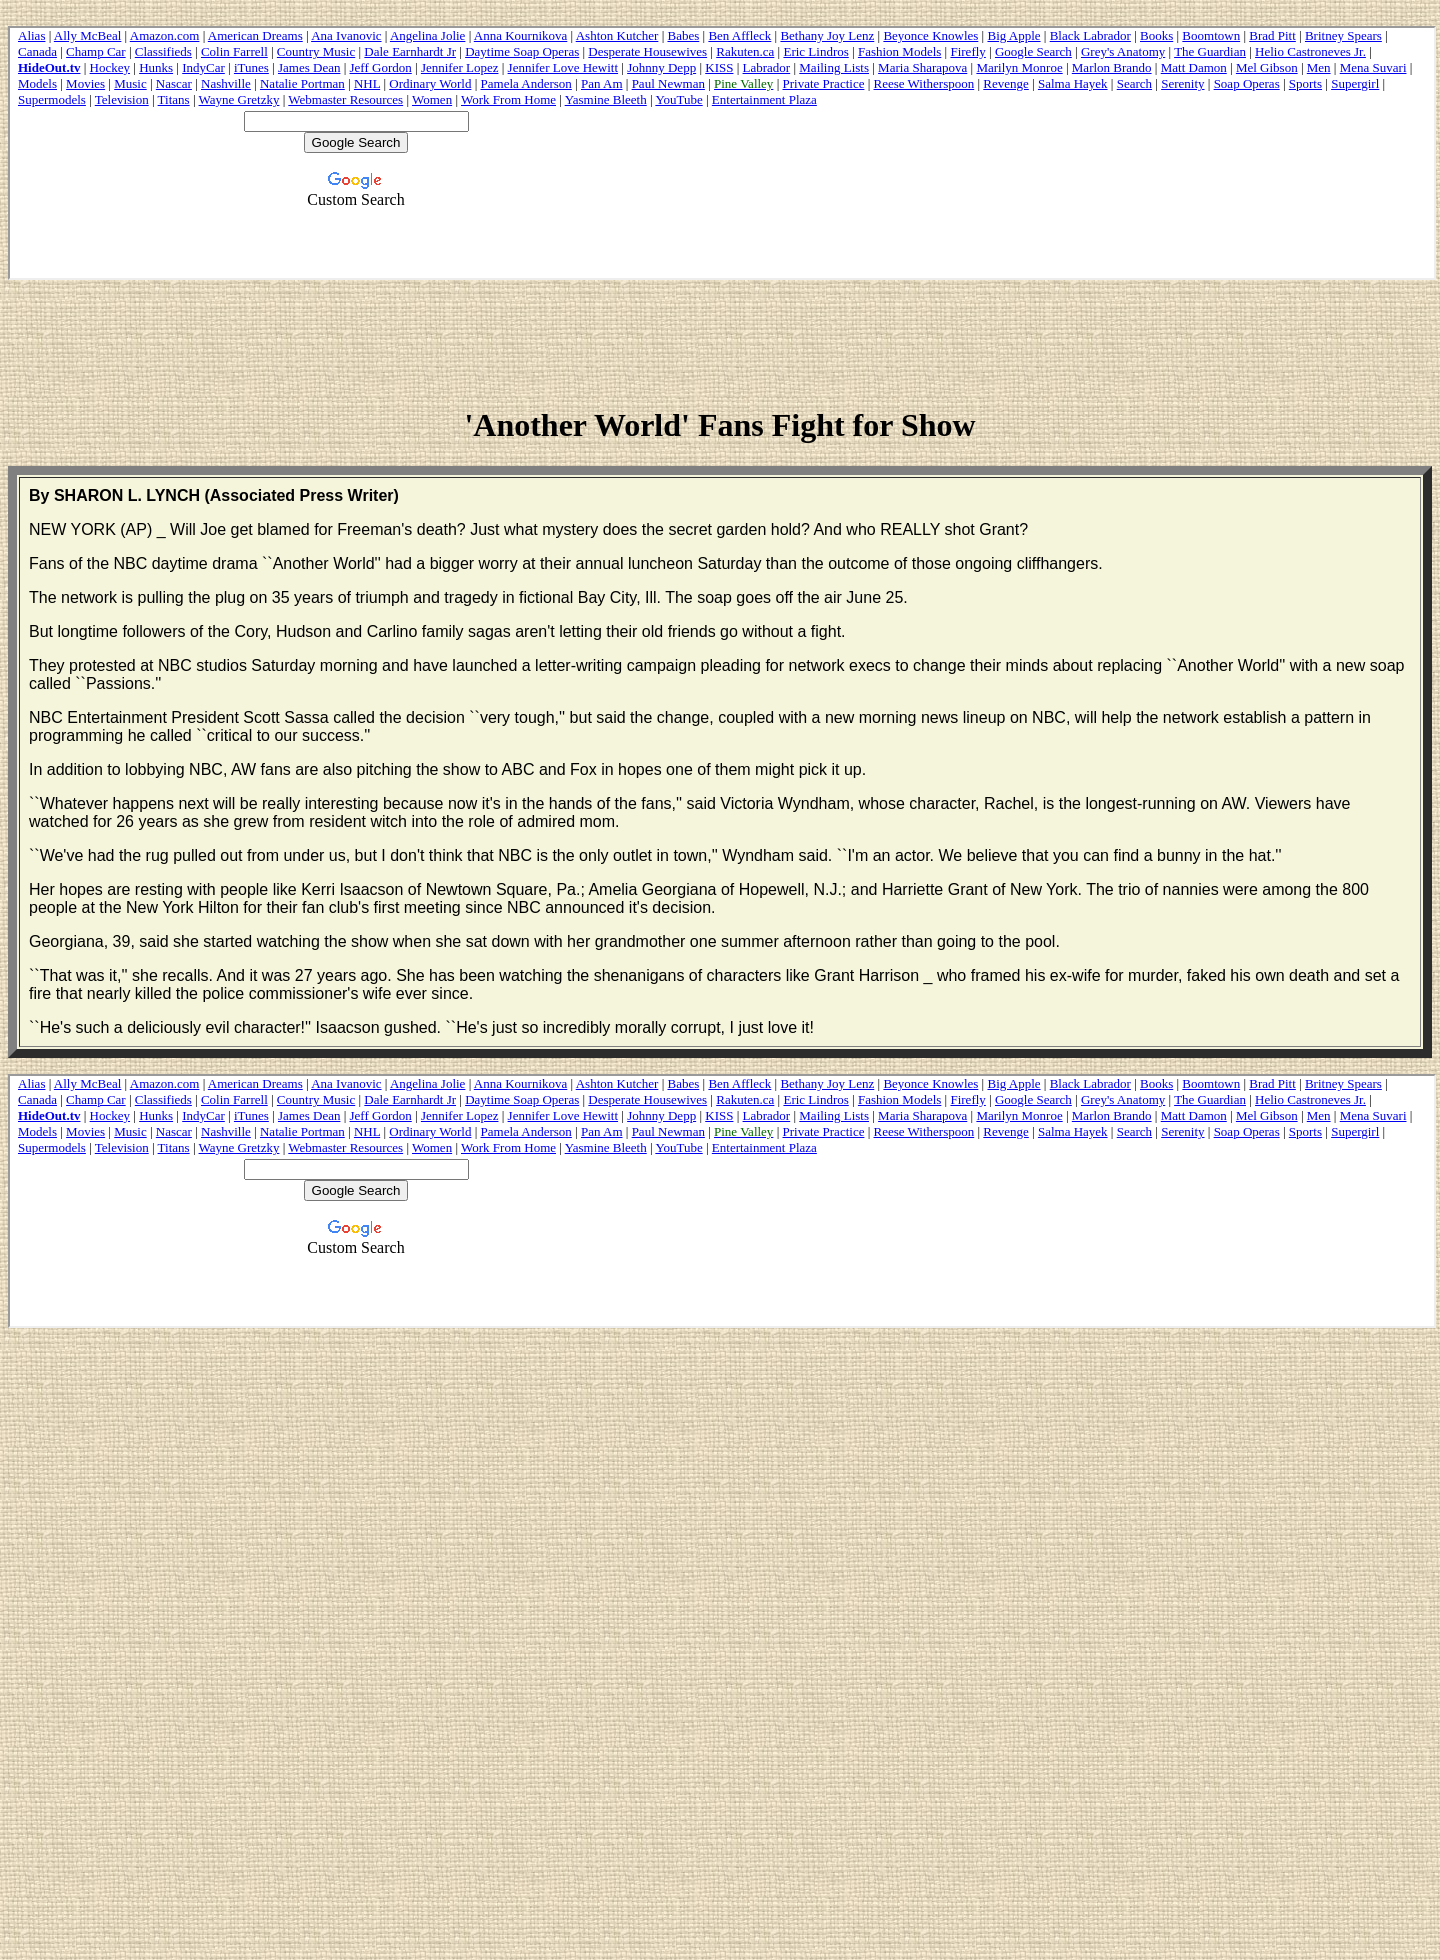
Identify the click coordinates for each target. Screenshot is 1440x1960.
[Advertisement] (720, 341)
